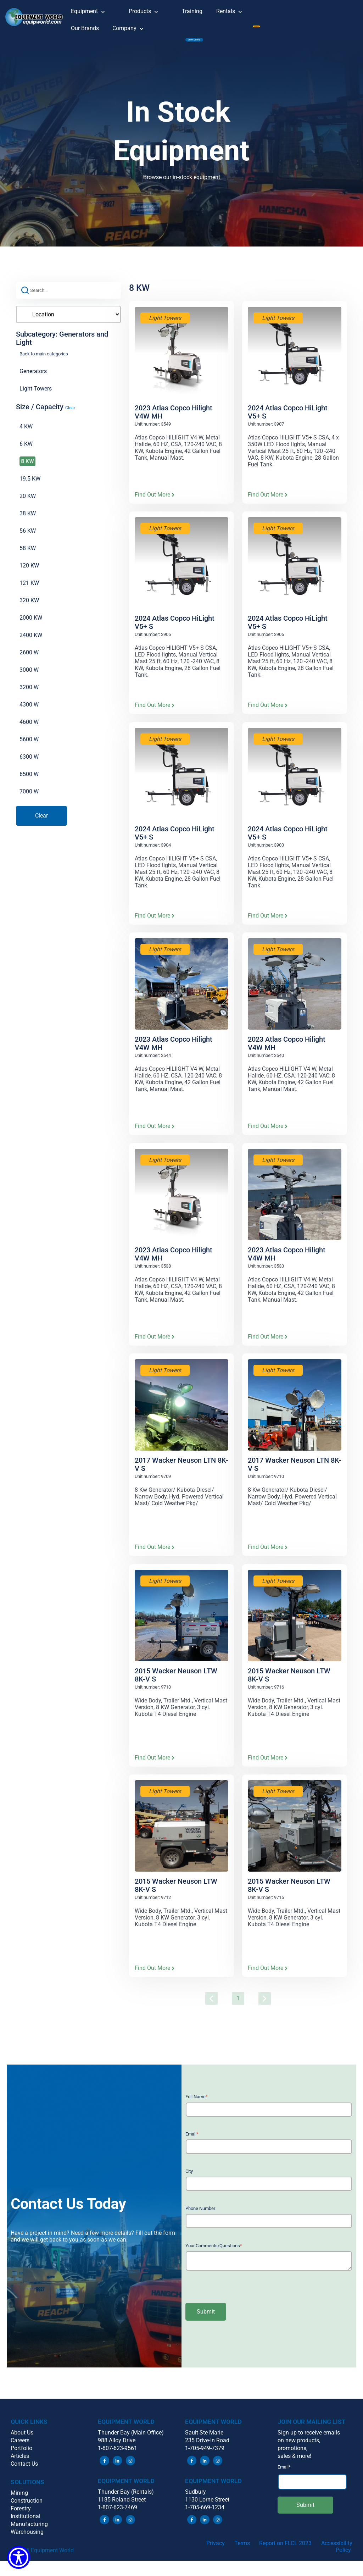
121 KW (29, 590)
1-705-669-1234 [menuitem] (204, 2515)
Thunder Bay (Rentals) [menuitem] (126, 2499)
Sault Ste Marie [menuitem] (204, 2440)
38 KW (27, 521)
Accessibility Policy (336, 2554)
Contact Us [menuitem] (24, 2472)
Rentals (234, 8)
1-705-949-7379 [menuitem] (204, 2456)
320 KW (29, 608)
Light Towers (35, 396)
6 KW (26, 451)
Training (192, 11)
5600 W (29, 747)
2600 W (29, 660)
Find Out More (154, 502)
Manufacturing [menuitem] (29, 2532)
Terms (242, 2551)
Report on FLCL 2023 (285, 2551)
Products (148, 8)
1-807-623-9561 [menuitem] (117, 2456)
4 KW (26, 434)
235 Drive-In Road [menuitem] (207, 2448)
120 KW (29, 573)
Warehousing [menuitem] (27, 2540)
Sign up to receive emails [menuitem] (309, 2440)
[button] (34, 21)
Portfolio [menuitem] (21, 2456)
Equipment (93, 8)
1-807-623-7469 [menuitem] (117, 2515)
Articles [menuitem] (20, 2464)
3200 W (29, 695)
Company (133, 25)
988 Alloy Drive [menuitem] (116, 2448)
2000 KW (30, 625)
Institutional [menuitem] (25, 2524)
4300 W (29, 712)
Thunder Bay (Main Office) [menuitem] (131, 2440)
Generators (33, 379)
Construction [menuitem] (27, 2508)
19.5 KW (29, 486)
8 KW (27, 469)
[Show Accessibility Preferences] (18, 2557)
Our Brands (85, 28)
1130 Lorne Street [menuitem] (207, 2507)
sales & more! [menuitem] (294, 2464)
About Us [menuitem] (22, 2440)
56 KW (27, 538)
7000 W (29, 799)
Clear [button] (70, 415)
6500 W (29, 782)
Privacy (215, 2551)
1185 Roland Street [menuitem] (122, 2507)
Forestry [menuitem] (21, 2516)
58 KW (27, 556)
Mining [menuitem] (19, 2501)
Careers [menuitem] (20, 2448)
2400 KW (30, 642)
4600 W (29, 729)
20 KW (27, 503)
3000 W (29, 677)
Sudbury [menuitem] (195, 2499)
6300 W (29, 764)
